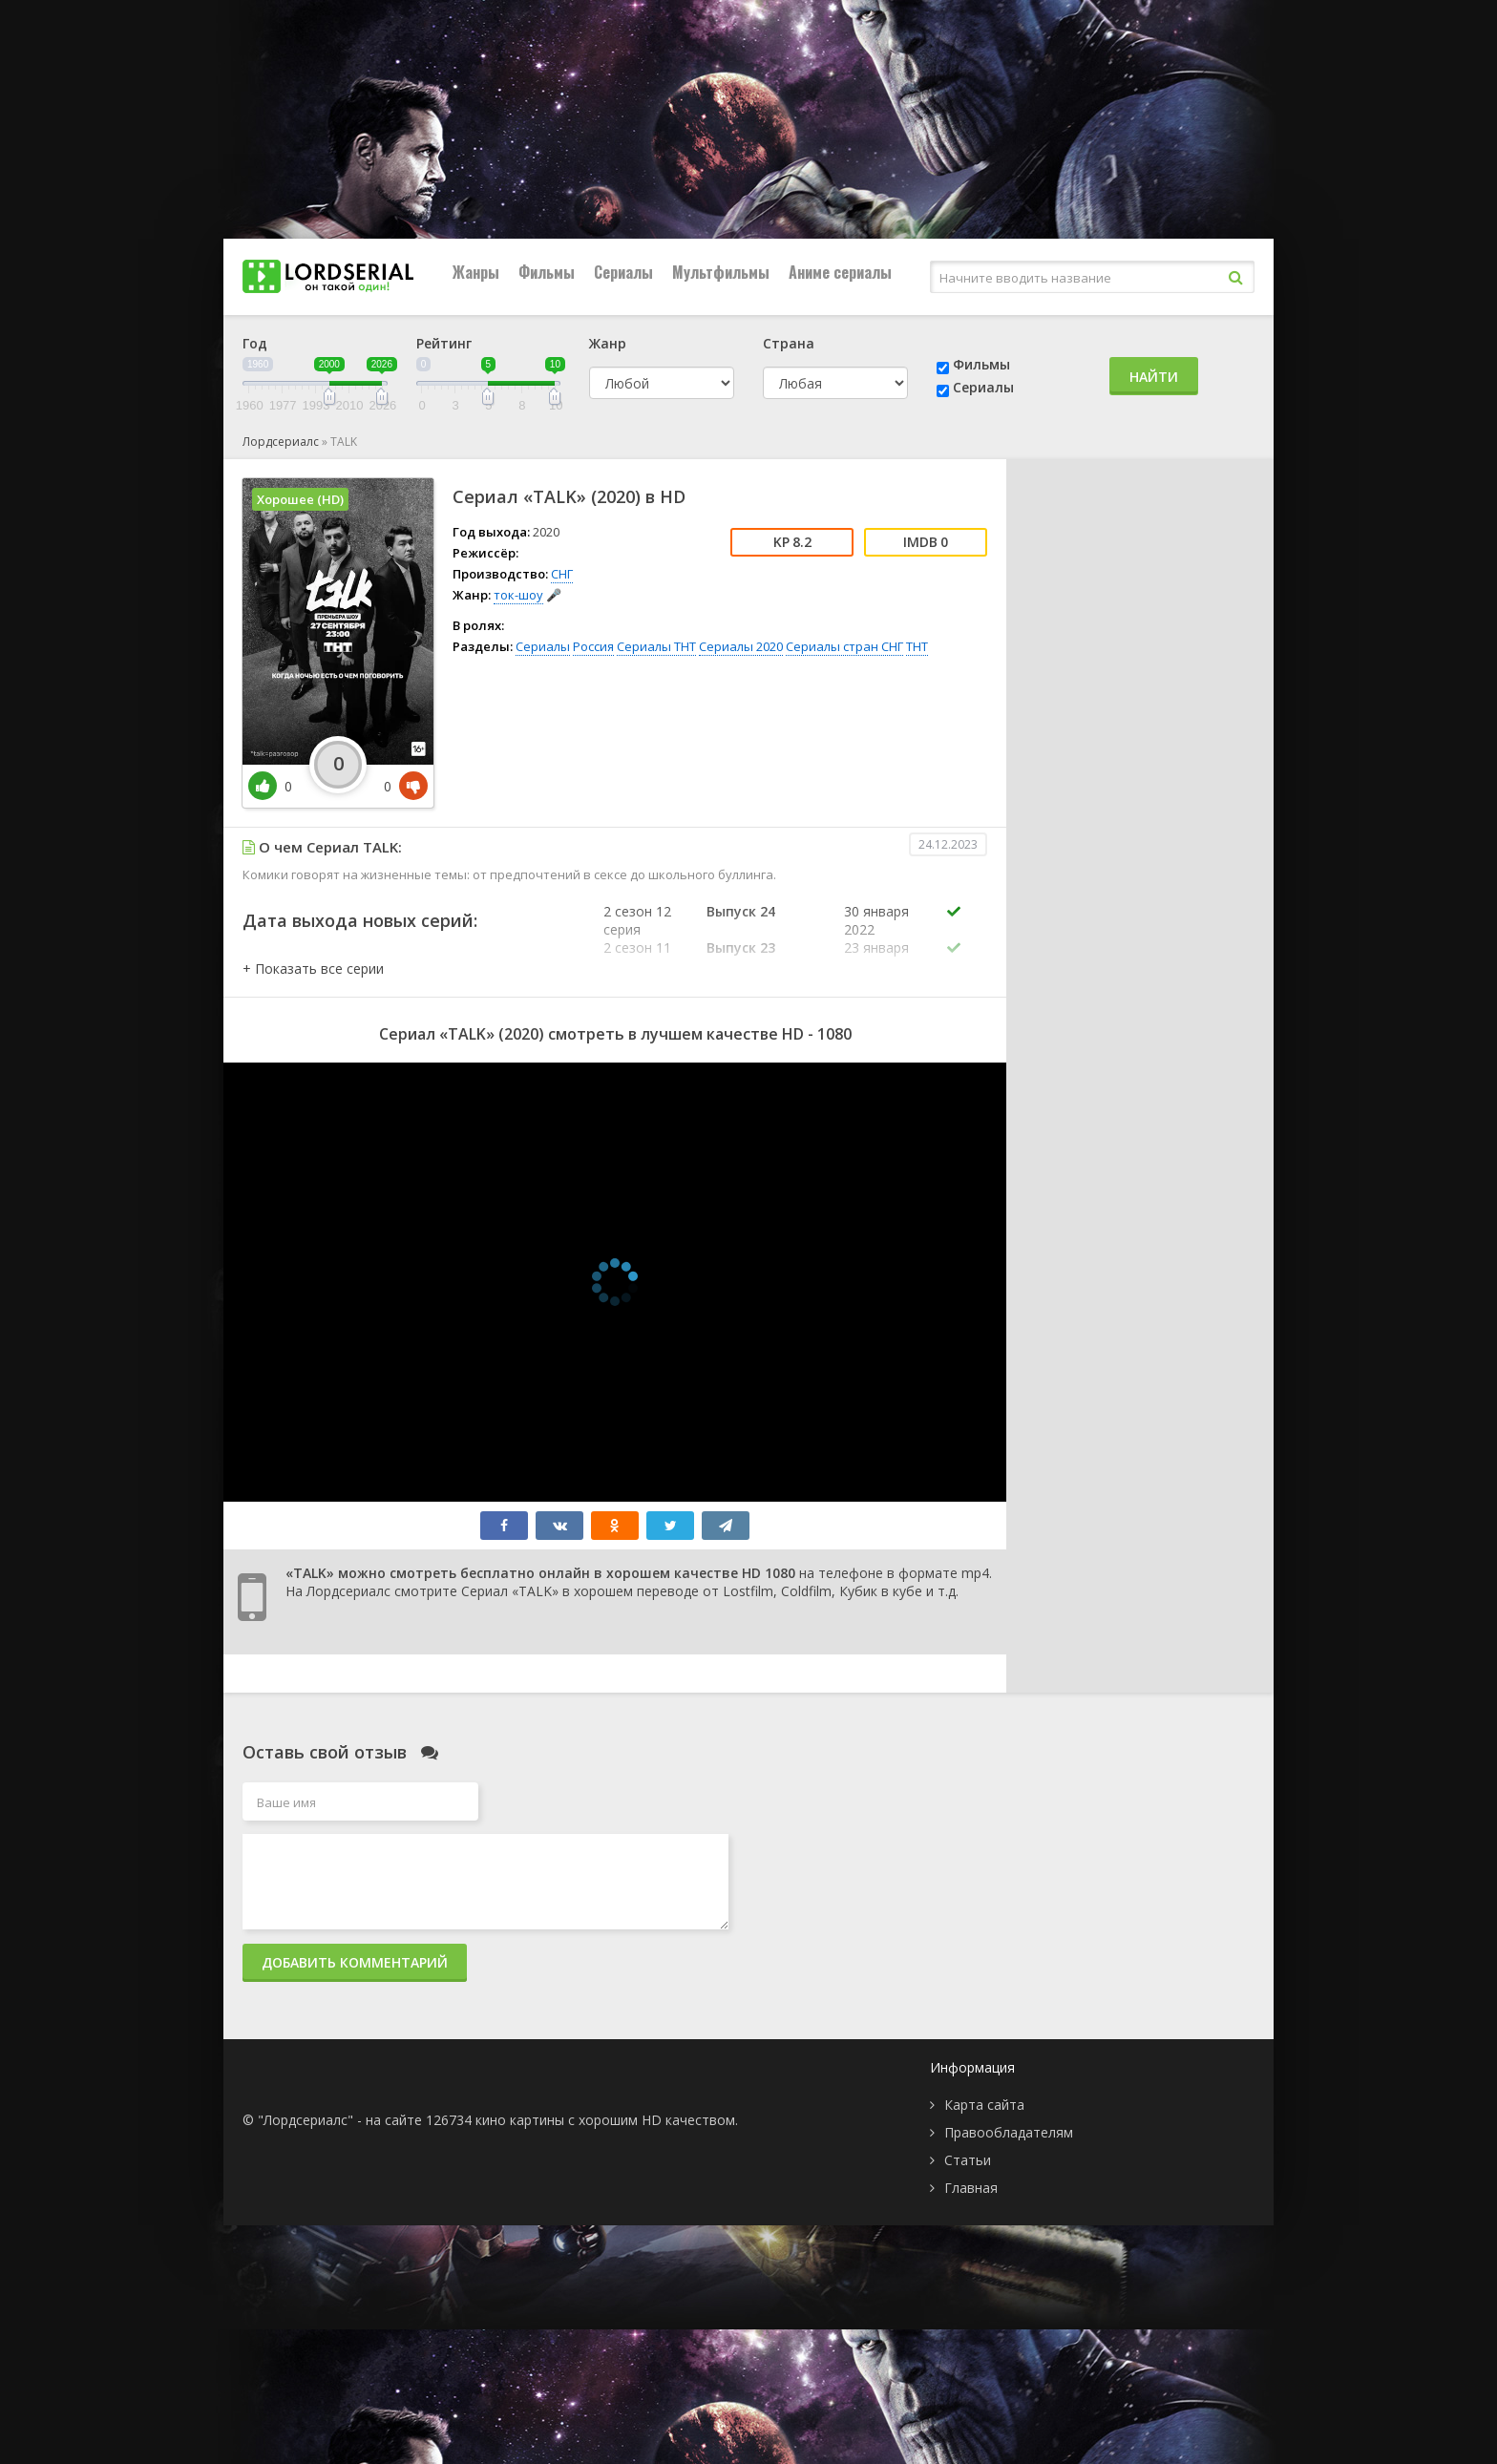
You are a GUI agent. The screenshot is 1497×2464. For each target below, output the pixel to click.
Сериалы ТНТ (656, 646)
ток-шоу (518, 594)
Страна (788, 343)
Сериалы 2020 (741, 646)
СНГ (562, 573)
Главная (971, 2188)
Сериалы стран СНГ (844, 646)
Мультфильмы (721, 272)
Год (254, 343)
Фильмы (546, 272)
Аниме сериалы (840, 272)
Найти (1153, 377)
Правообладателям (1008, 2132)
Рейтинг (444, 343)
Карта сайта (984, 2104)
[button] (313, 968)
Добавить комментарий (355, 1962)
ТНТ (917, 646)
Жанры (476, 272)
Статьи (967, 2160)
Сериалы (623, 272)
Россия (593, 646)
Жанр (607, 343)
